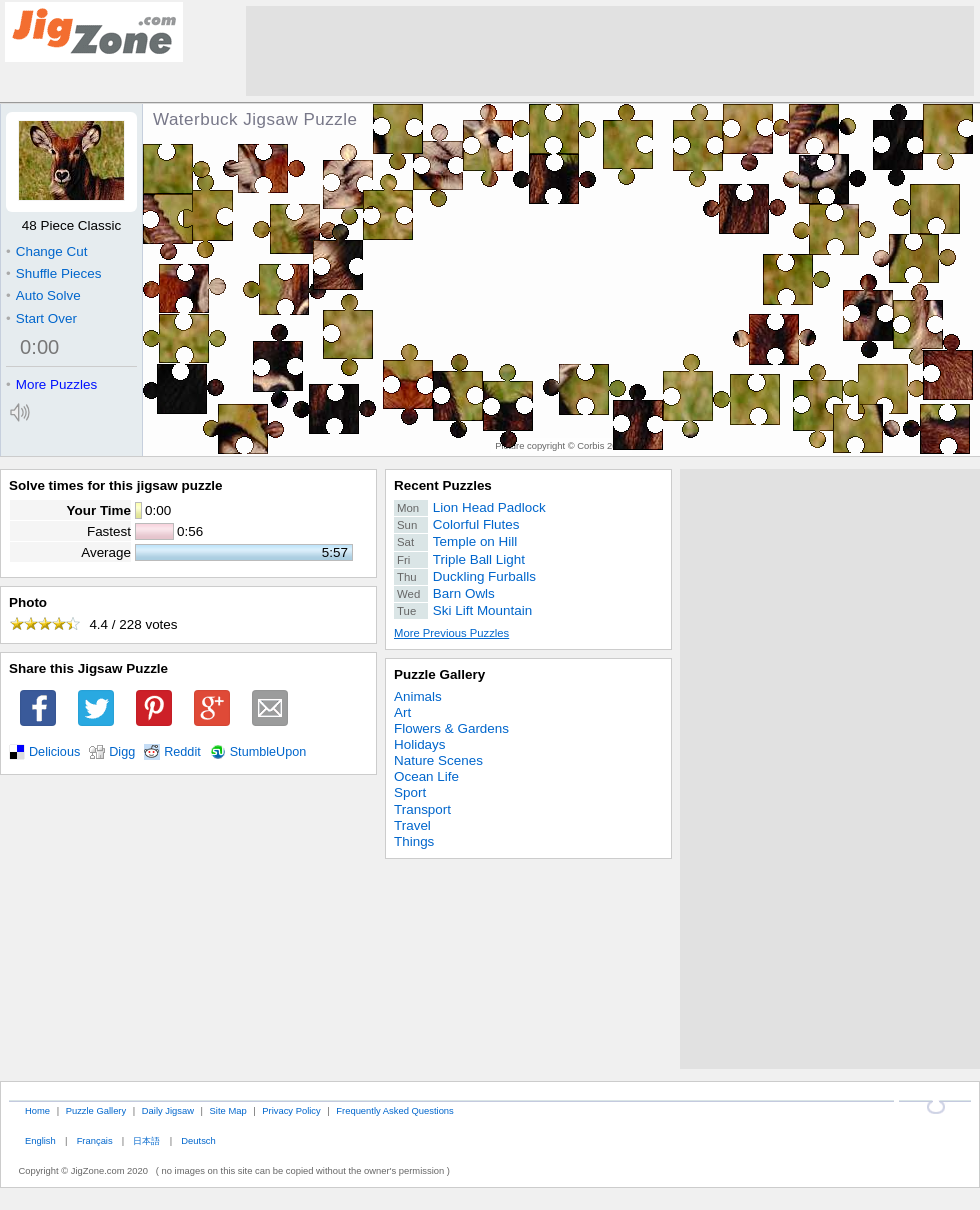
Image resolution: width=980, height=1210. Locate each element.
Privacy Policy (291, 1110)
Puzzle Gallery (439, 674)
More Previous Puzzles (451, 633)
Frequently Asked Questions (394, 1110)
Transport (422, 809)
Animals (418, 696)
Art (402, 712)
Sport (410, 792)
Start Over (41, 318)
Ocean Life (426, 776)
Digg (122, 752)
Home (37, 1110)
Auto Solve (43, 295)
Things (414, 841)
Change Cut (46, 251)
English (40, 1140)
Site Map (228, 1110)
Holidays (420, 744)
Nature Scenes (438, 760)
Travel (412, 825)
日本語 (146, 1140)
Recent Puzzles (443, 485)
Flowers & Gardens (451, 728)
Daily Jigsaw (168, 1110)
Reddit (182, 752)
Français (95, 1140)
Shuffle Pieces (53, 273)
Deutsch (198, 1140)
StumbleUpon (268, 752)
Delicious (54, 752)
